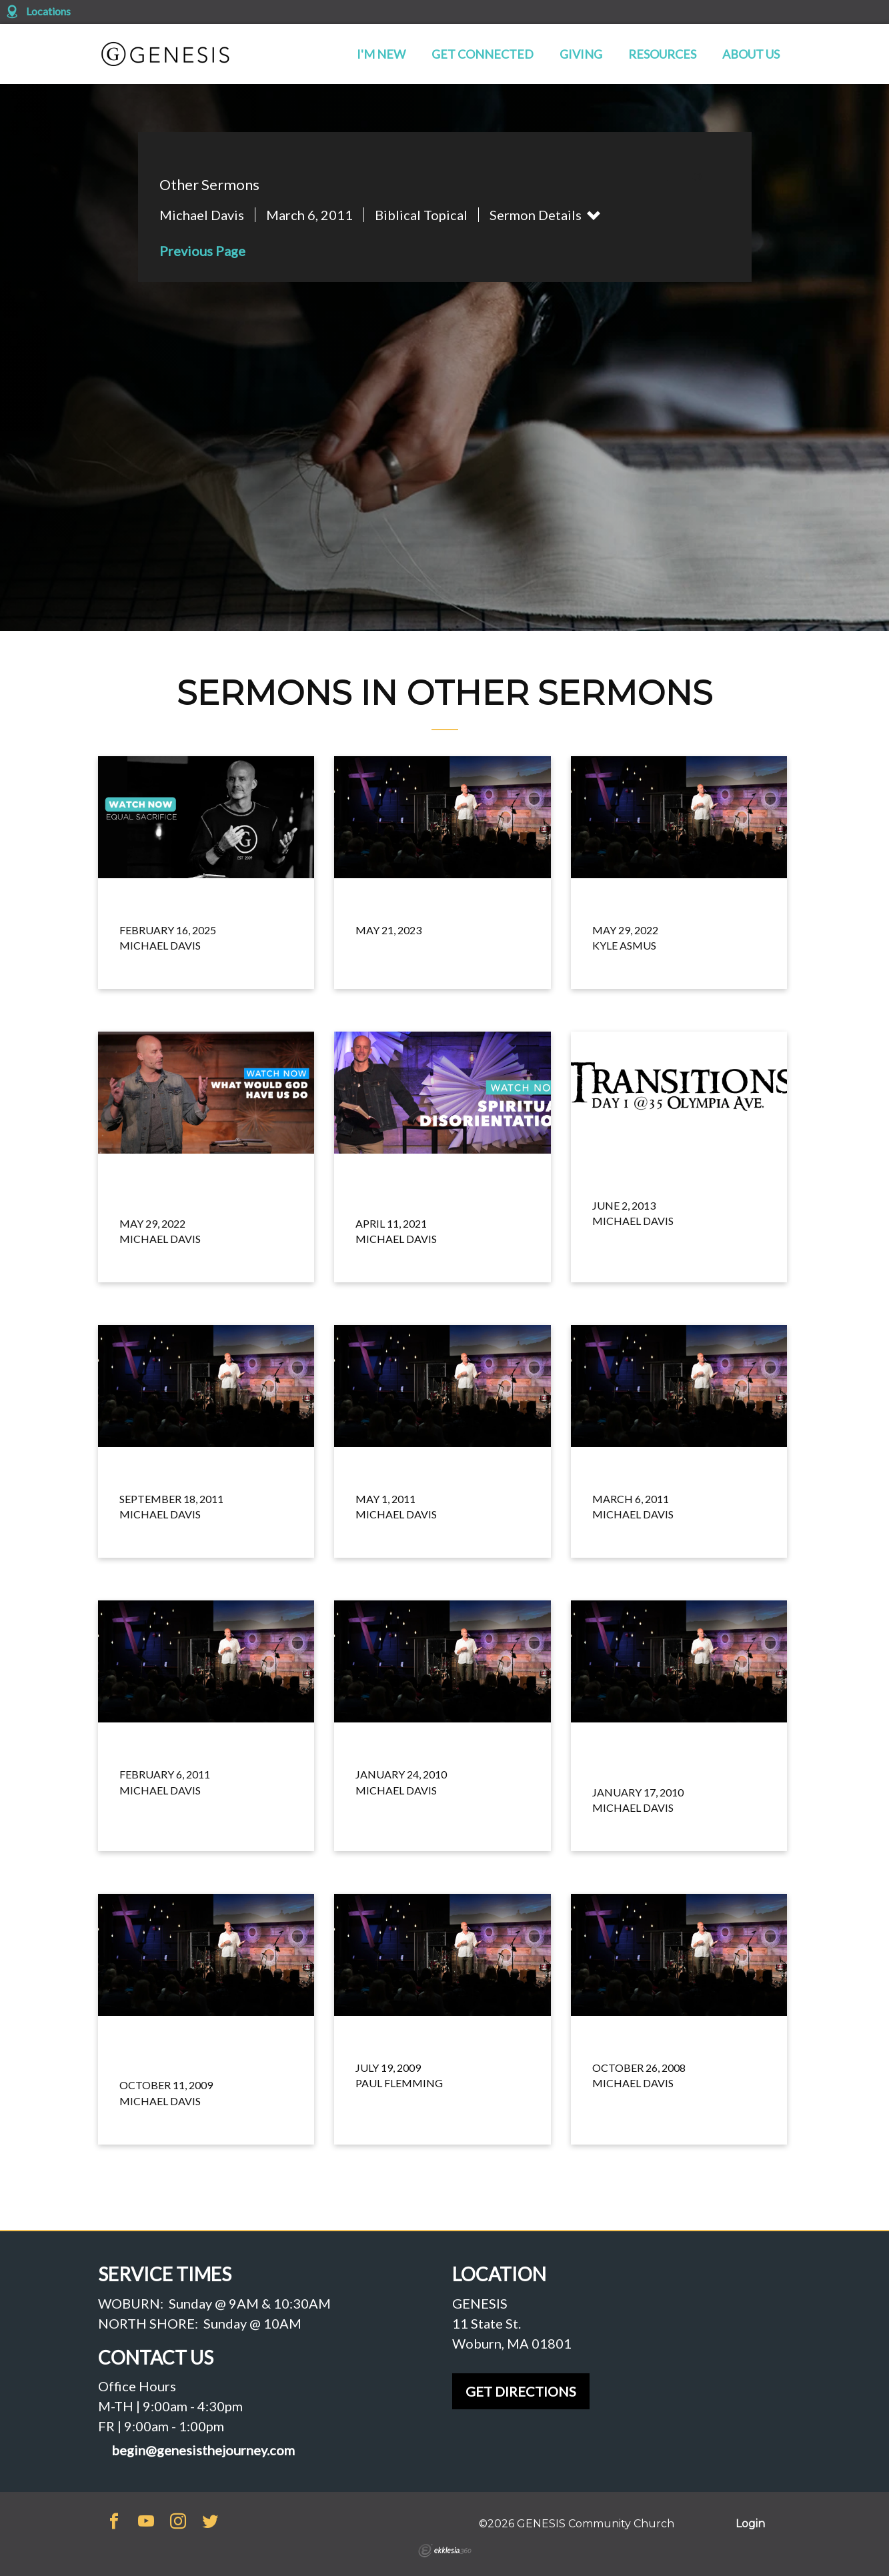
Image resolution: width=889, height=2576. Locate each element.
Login (750, 2523)
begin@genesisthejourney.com (203, 2450)
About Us (751, 54)
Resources (662, 54)
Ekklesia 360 (445, 2550)
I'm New (381, 54)
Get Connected (482, 54)
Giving (581, 54)
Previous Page (202, 251)
